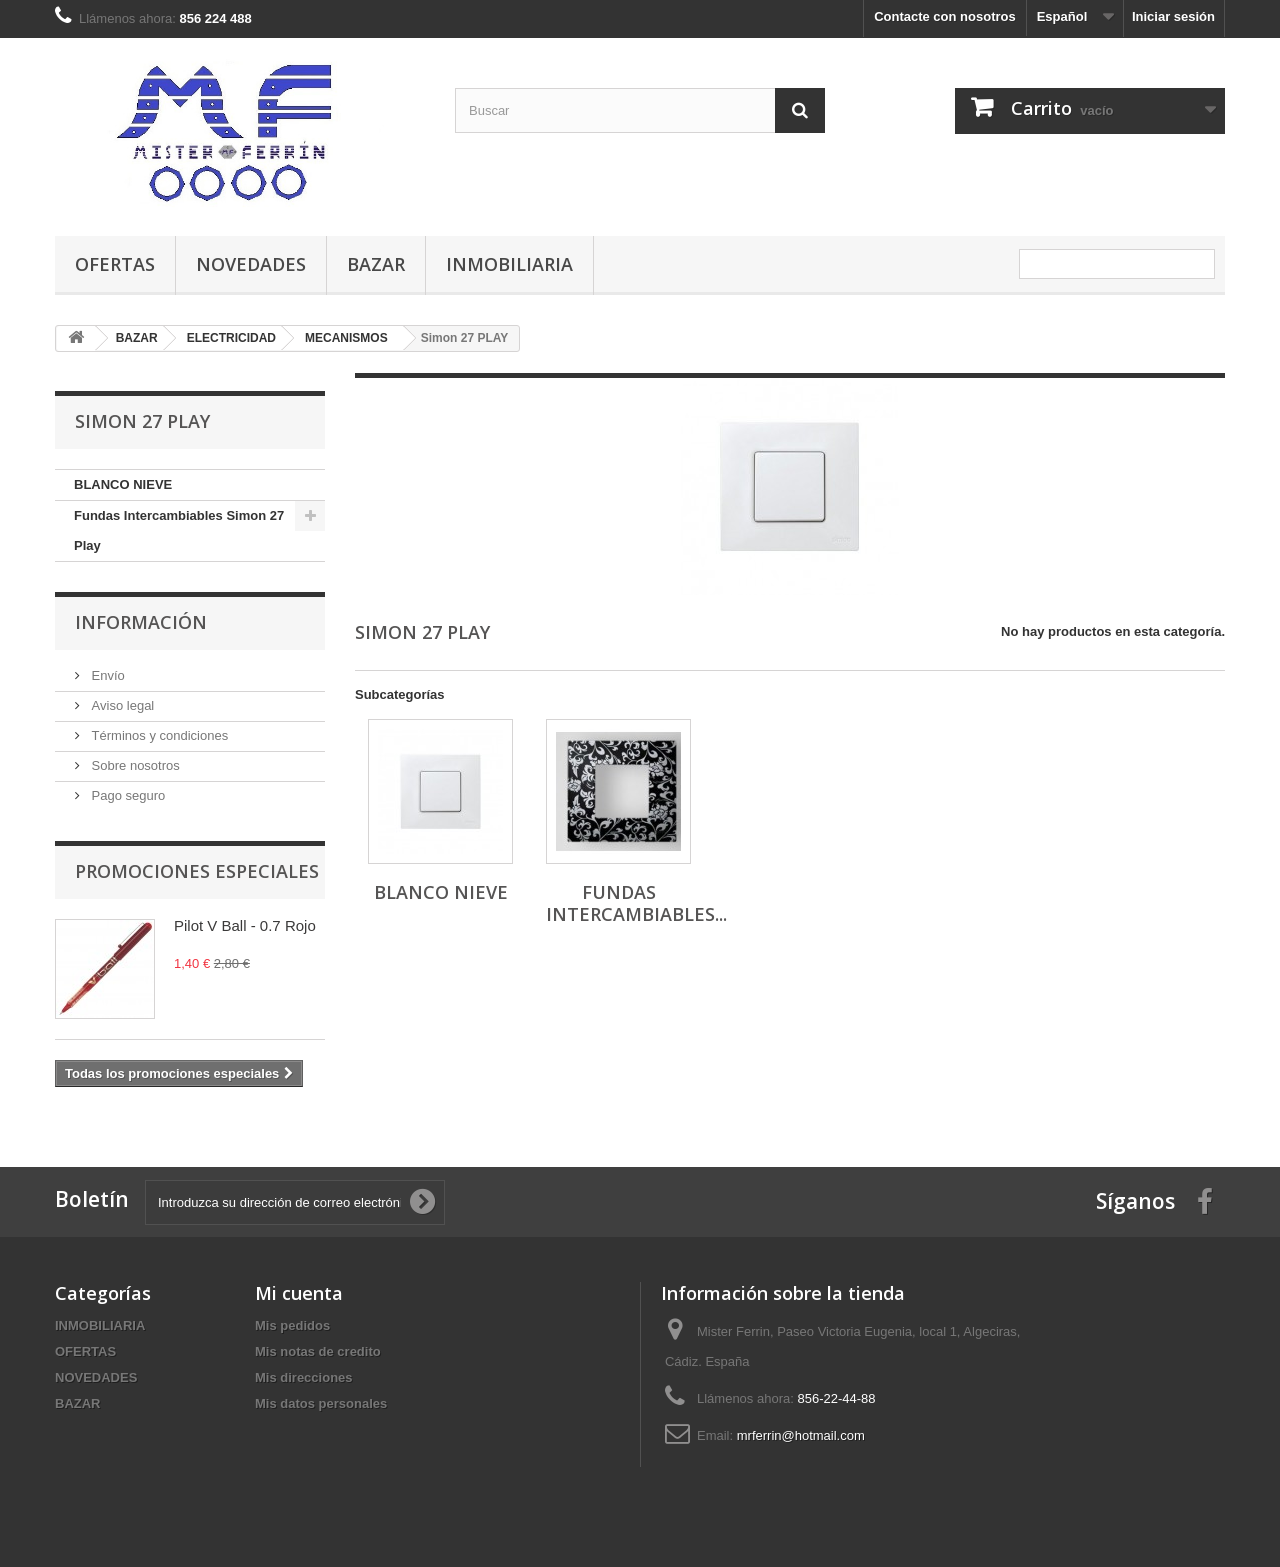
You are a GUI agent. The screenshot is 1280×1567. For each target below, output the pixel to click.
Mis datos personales (321, 1403)
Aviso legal (121, 705)
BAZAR (376, 264)
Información (141, 622)
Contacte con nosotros (945, 16)
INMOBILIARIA (509, 264)
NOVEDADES (251, 264)
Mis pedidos (292, 1325)
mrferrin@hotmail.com (801, 1435)
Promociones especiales (197, 871)
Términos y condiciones (158, 735)
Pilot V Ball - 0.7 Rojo (245, 925)
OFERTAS (115, 264)
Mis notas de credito (318, 1351)
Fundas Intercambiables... (636, 903)
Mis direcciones (304, 1377)
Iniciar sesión (1173, 16)
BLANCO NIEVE (123, 484)
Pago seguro (126, 795)
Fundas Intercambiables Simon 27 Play (179, 530)
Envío (106, 675)
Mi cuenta (299, 1293)
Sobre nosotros (134, 765)
